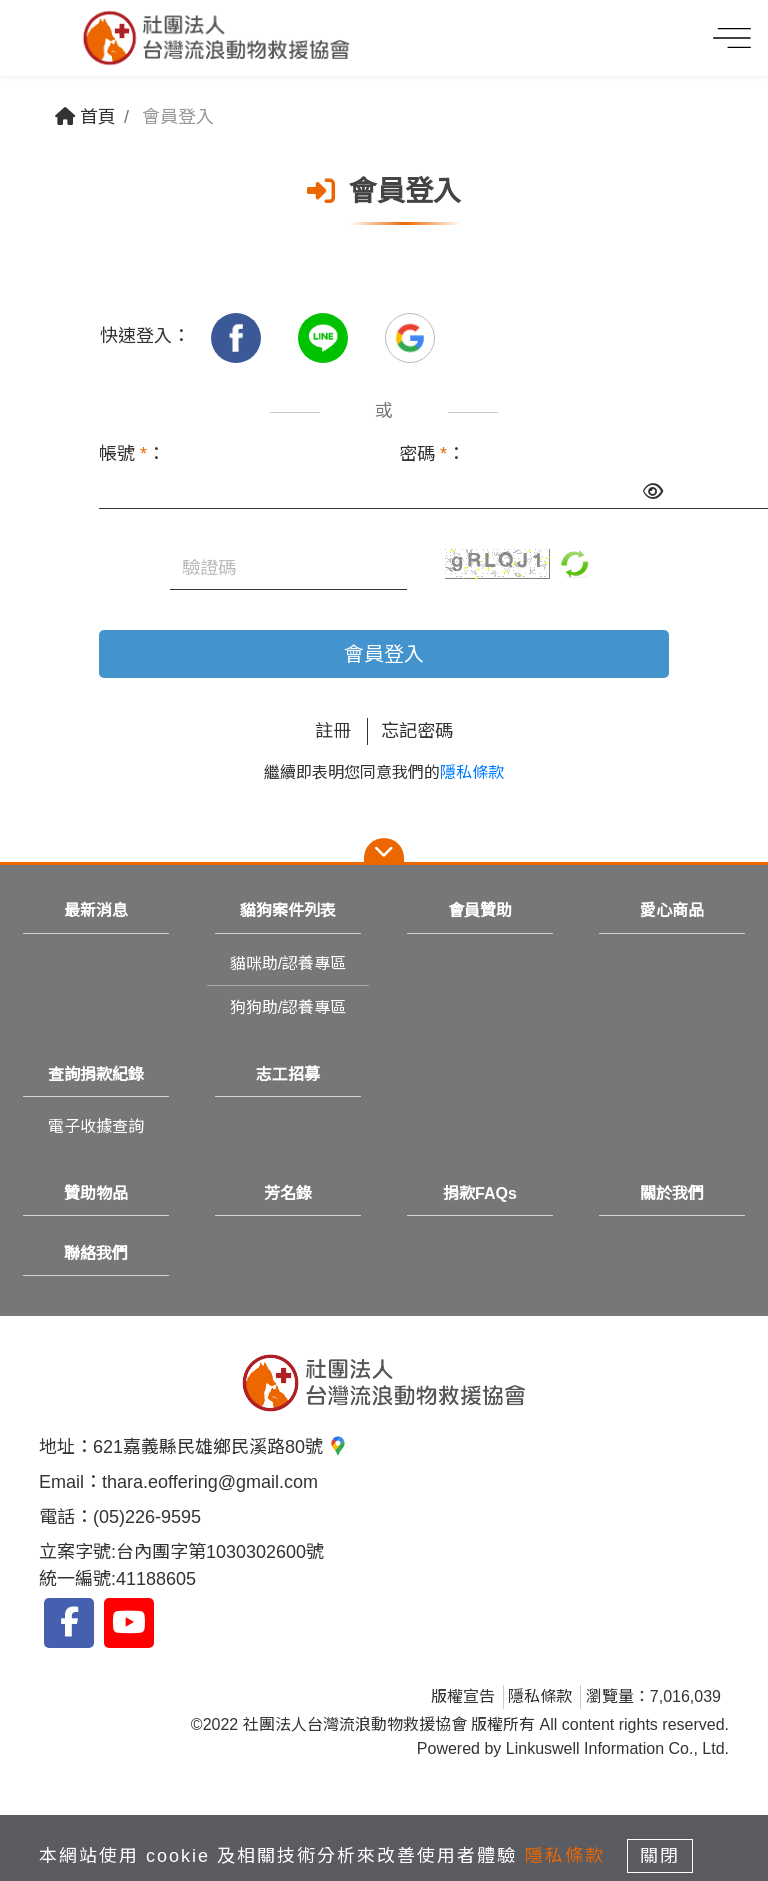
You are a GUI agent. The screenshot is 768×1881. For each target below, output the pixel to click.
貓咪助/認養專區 (288, 963)
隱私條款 (472, 772)
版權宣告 (463, 1696)
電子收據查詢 (96, 1126)
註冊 (333, 731)
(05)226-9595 (147, 1517)
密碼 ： (432, 454)
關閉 (660, 1856)
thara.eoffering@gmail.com (210, 1482)
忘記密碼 (417, 731)
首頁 (85, 117)
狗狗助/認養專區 (288, 1007)
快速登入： (145, 336)
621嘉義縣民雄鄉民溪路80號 (220, 1447)
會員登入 (384, 654)
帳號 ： (132, 454)
